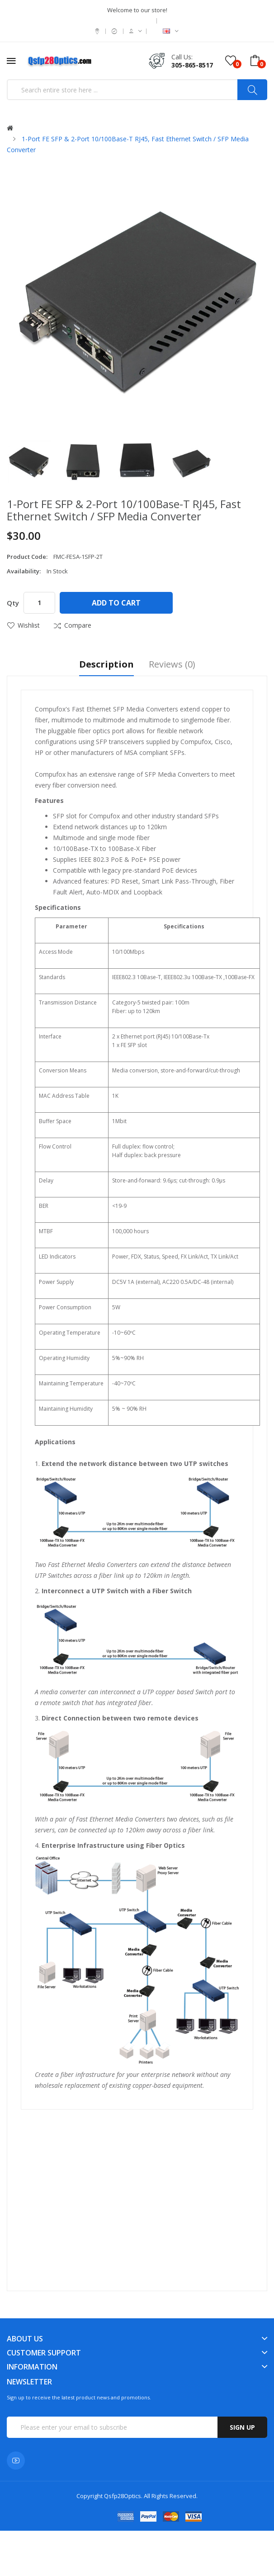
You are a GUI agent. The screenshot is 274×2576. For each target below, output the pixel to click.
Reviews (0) (172, 665)
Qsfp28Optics (122, 2496)
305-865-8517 (192, 65)
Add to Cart (116, 603)
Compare (77, 625)
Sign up (242, 2427)
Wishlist (29, 625)
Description (106, 665)
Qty (13, 602)
